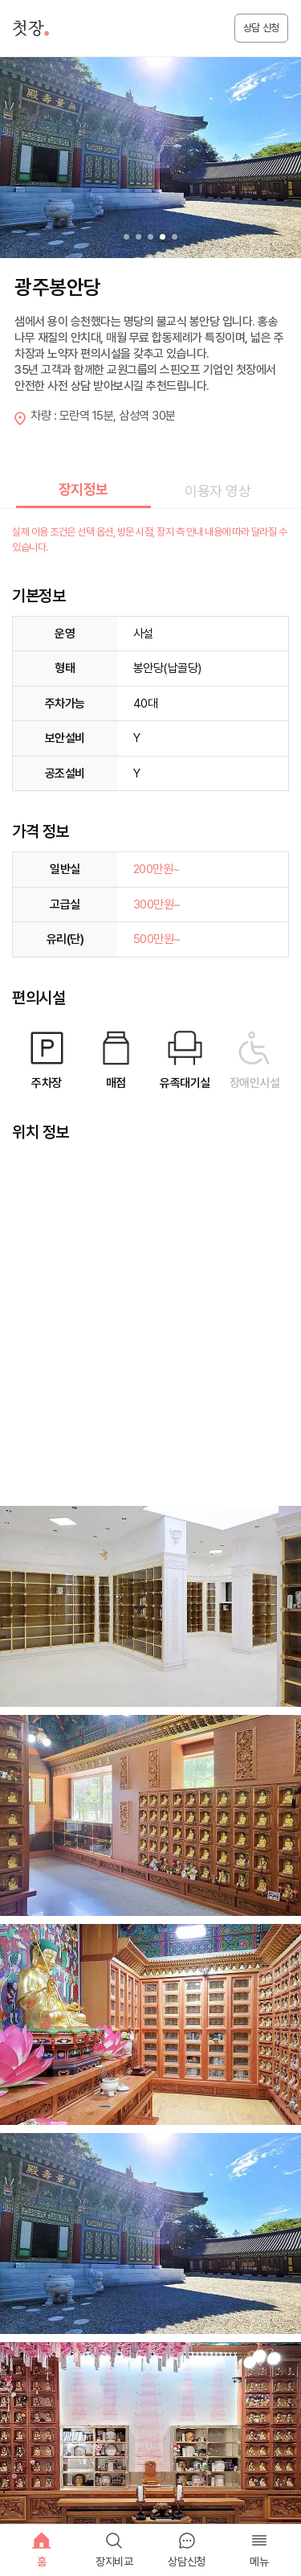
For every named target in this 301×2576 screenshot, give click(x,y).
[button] (174, 237)
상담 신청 (261, 28)
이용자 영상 (217, 490)
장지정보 (83, 489)
